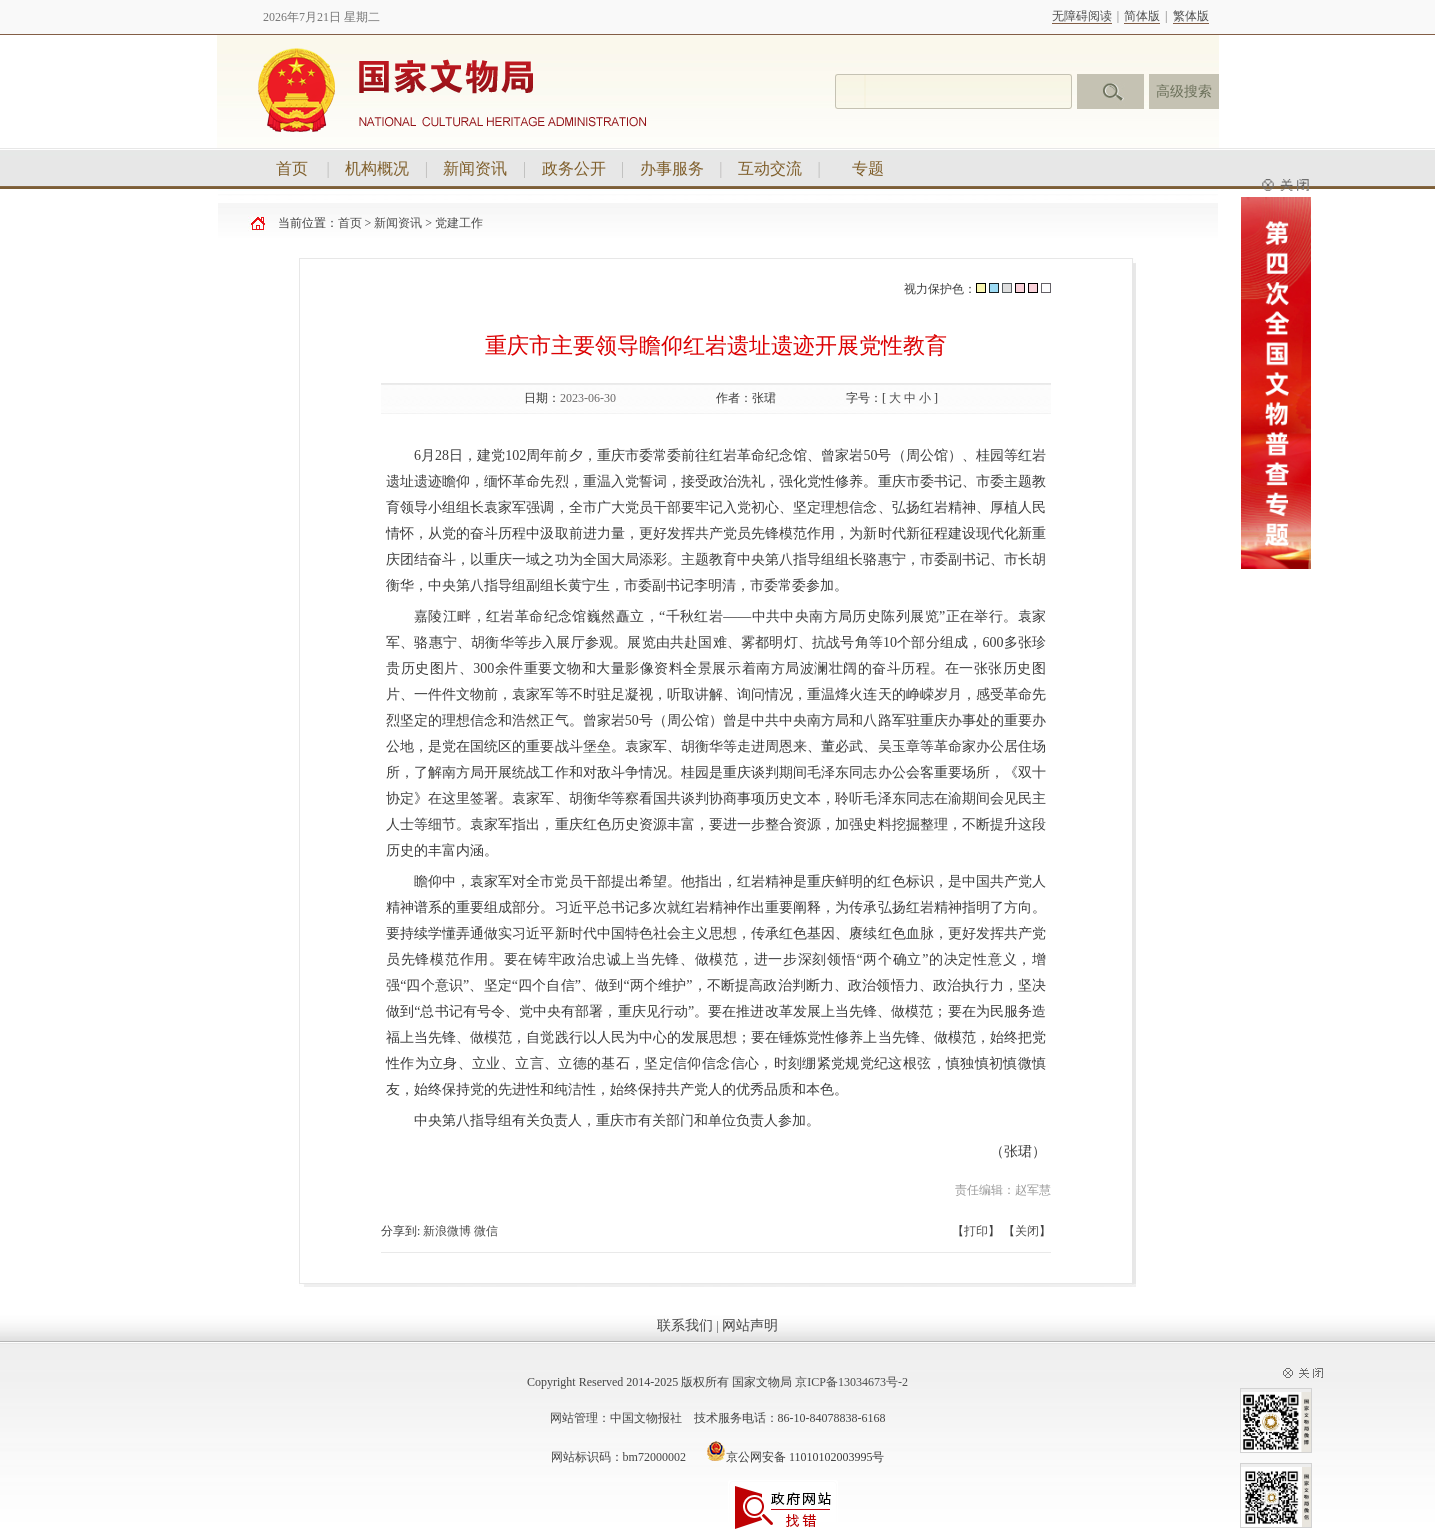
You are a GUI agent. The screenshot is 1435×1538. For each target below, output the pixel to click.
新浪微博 (447, 1231)
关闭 (1027, 1231)
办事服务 (672, 168)
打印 (976, 1231)
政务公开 (574, 168)
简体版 (1142, 16)
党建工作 (459, 223)
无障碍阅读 (1082, 16)
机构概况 (377, 168)
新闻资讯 (475, 168)
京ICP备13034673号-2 (851, 1382)
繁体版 (1191, 16)
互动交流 (770, 168)
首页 (292, 168)
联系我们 (685, 1325)
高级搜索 (1184, 91)
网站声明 (750, 1325)
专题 (868, 168)
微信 (486, 1231)
